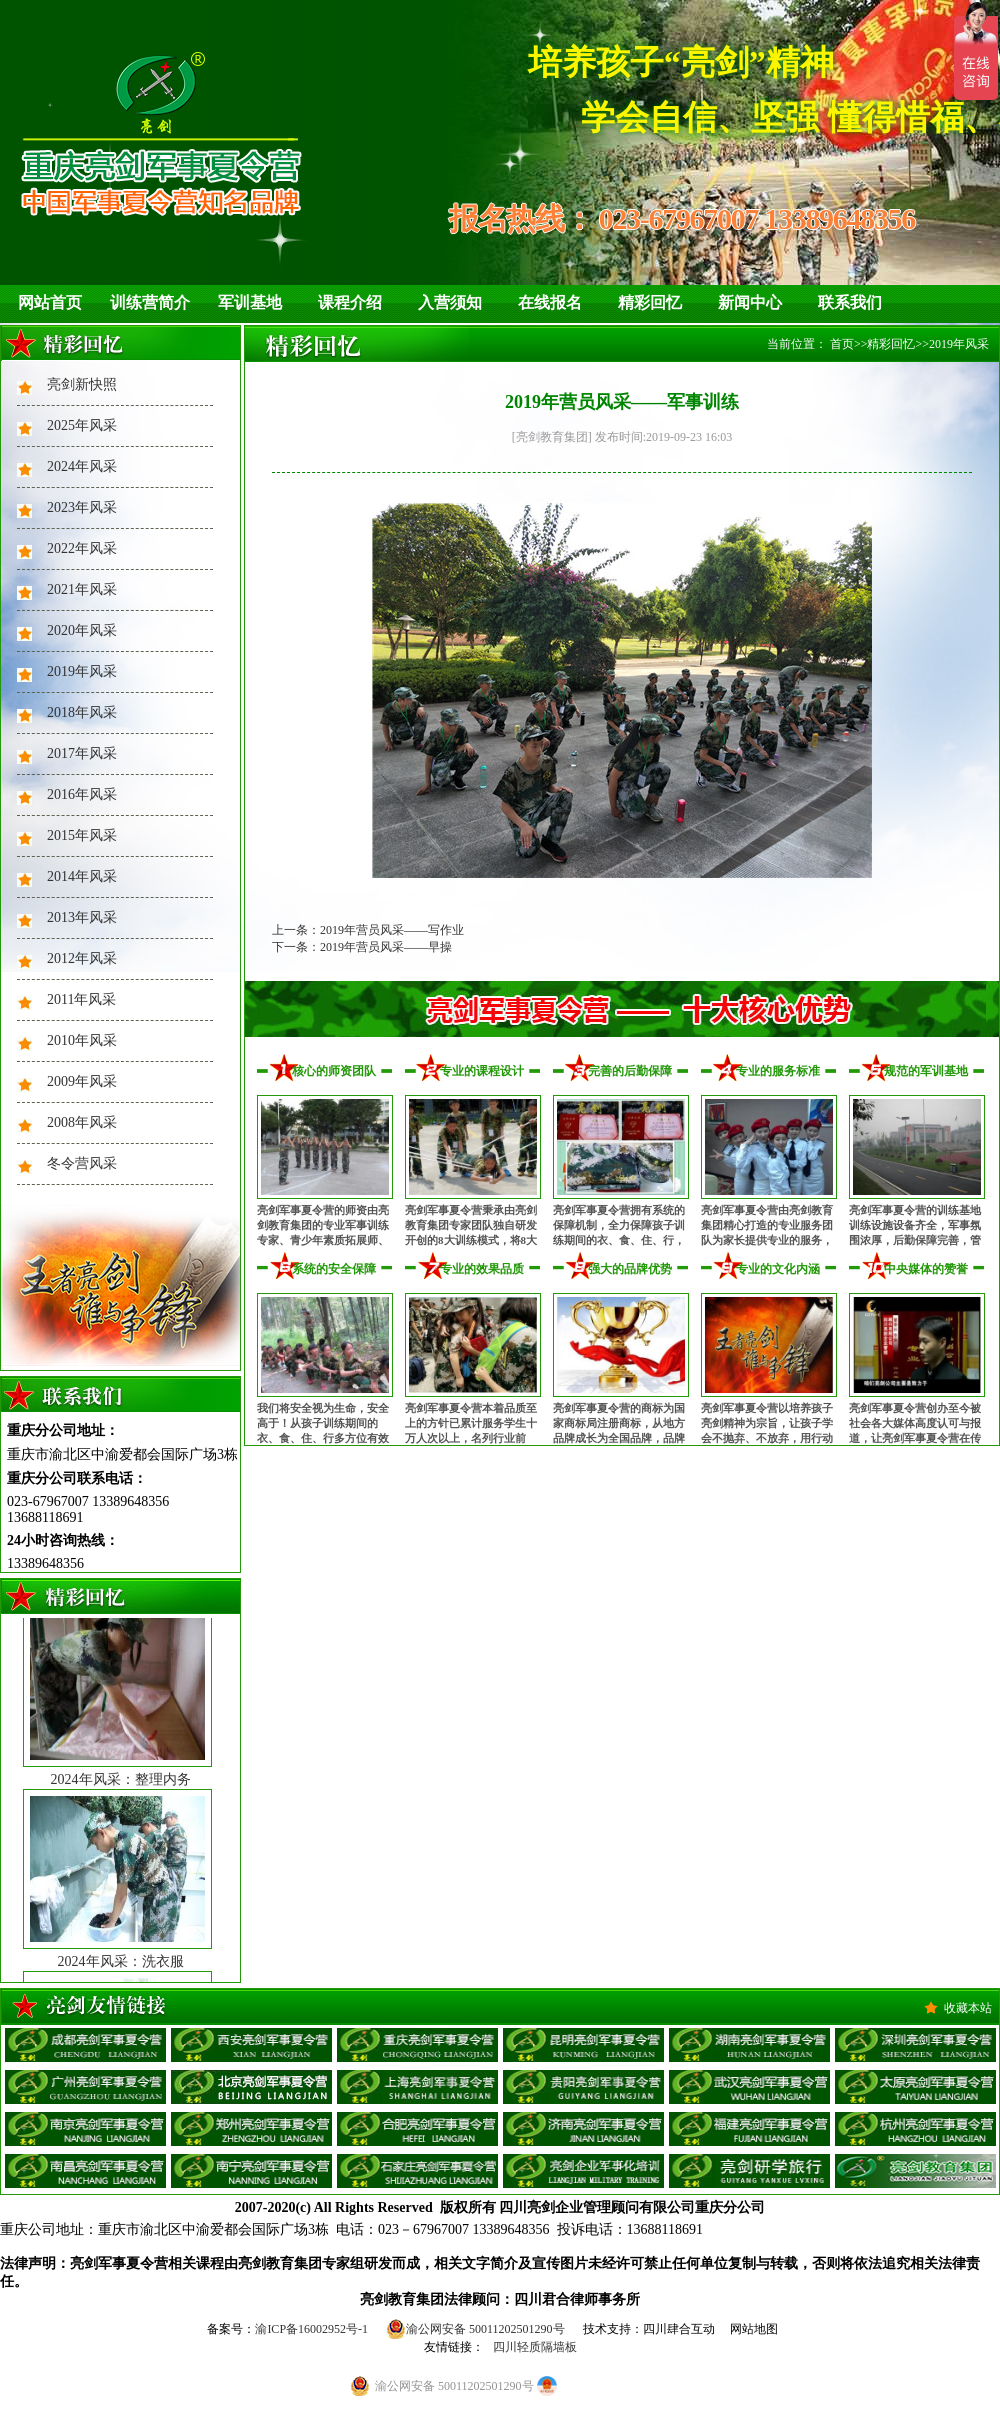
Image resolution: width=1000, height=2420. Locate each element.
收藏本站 (968, 2008)
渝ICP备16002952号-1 (311, 2329)
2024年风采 (82, 466)
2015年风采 (82, 835)
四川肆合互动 (679, 2329)
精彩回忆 (650, 302)
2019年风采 (82, 671)
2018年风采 (82, 712)
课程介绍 (350, 302)
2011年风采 (81, 999)
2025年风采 (82, 425)
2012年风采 (82, 958)
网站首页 (50, 302)
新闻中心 (750, 302)
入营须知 (450, 302)
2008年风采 (82, 1122)
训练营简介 (150, 302)
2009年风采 (82, 1081)
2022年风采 (82, 548)
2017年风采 (82, 753)
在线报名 (550, 302)
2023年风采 (82, 507)
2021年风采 (82, 589)
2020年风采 (82, 630)
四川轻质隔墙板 (535, 2347)
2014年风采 (82, 876)
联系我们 (850, 302)
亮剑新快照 (82, 384)
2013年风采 (82, 917)
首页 (842, 344)
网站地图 (754, 2329)
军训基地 (250, 302)
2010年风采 (82, 1040)
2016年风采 (82, 794)
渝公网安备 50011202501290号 (475, 2329)
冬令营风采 (82, 1163)
